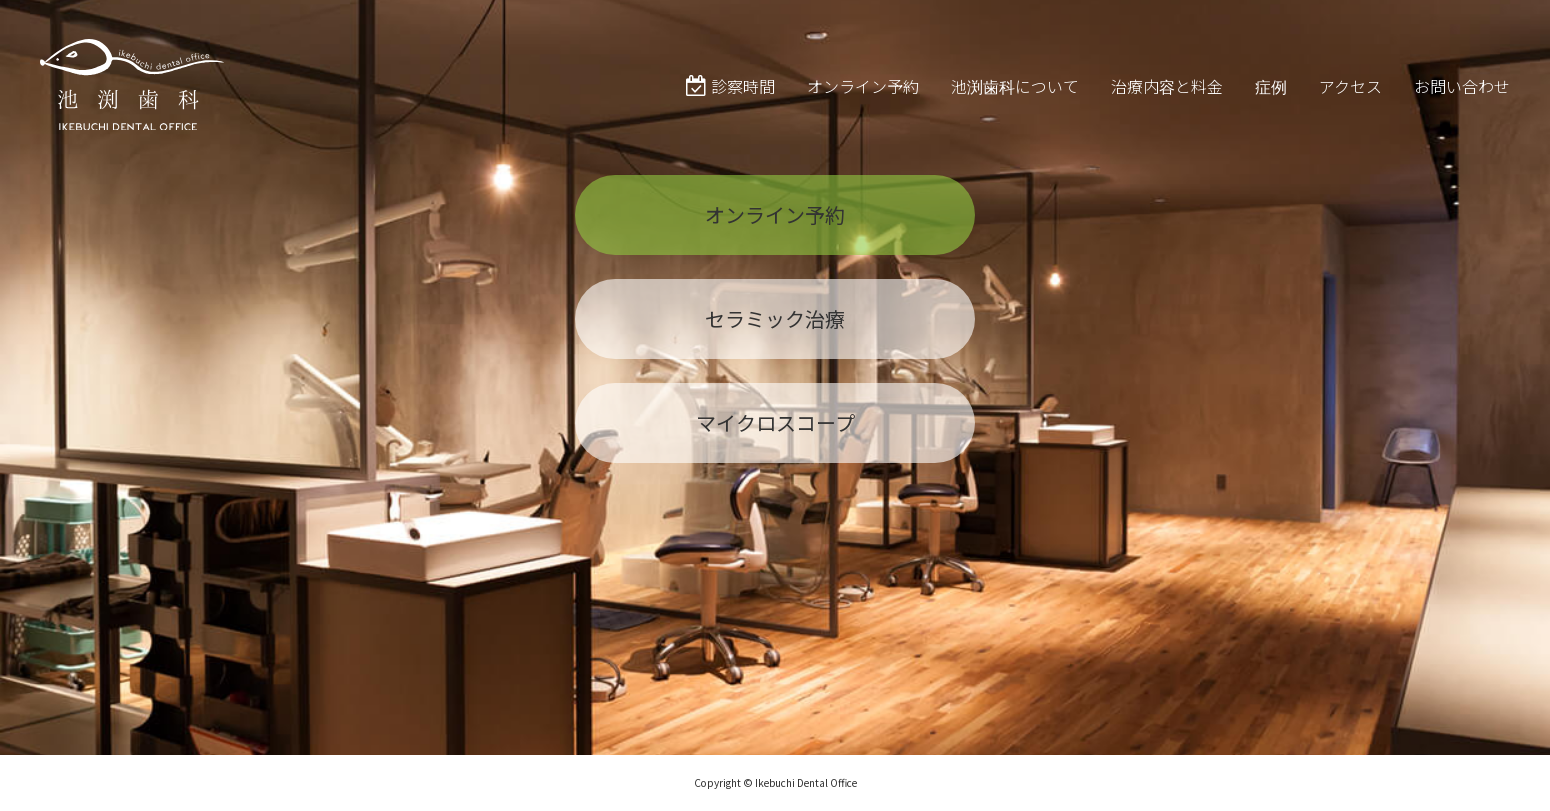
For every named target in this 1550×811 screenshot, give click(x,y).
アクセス (1350, 104)
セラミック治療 (775, 335)
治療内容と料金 (1167, 104)
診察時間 (730, 104)
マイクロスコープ (775, 439)
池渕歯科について (1015, 104)
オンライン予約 (863, 104)
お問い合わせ (1462, 104)
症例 (1271, 104)
